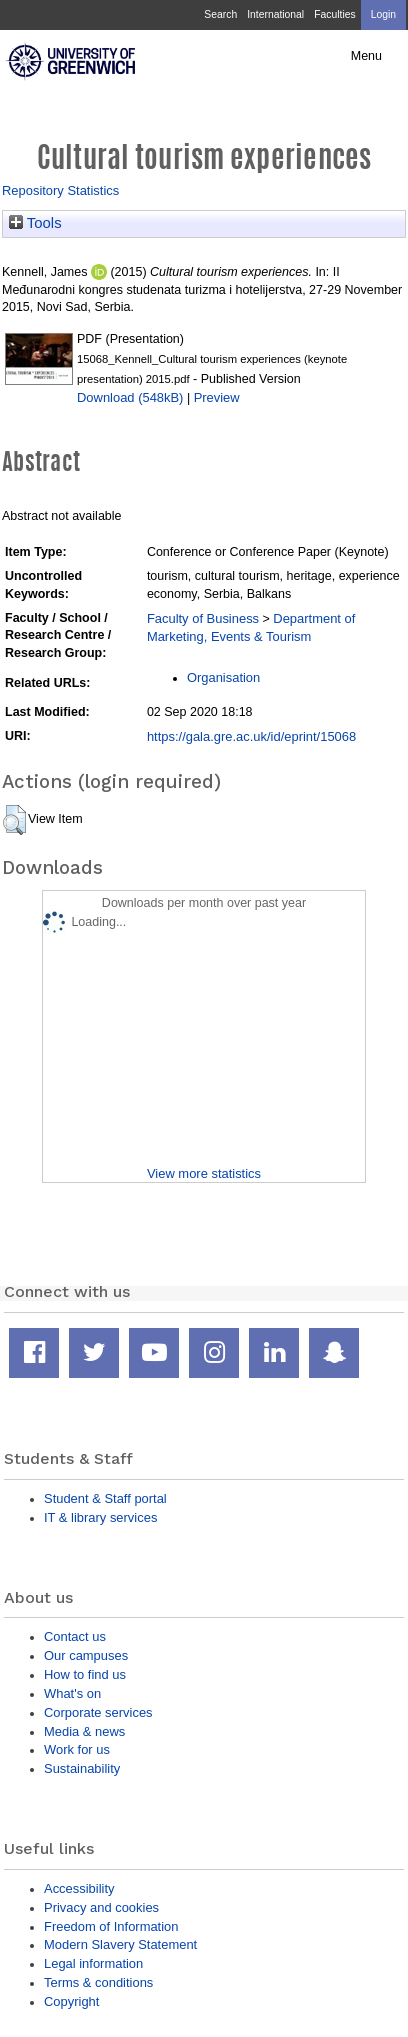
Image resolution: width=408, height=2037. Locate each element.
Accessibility (79, 1888)
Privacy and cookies (101, 1907)
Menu (366, 56)
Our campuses (86, 1655)
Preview (217, 397)
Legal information (93, 1963)
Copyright (71, 2001)
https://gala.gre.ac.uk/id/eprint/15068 (251, 736)
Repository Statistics (60, 190)
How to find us (85, 1674)
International (275, 14)
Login (383, 14)
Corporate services (98, 1712)
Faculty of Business (203, 618)
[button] (14, 820)
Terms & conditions (98, 1982)
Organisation (223, 677)
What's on (72, 1693)
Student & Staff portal (105, 1498)
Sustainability (82, 1768)
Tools (35, 223)
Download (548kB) (130, 397)
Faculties (334, 14)
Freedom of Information (111, 1926)
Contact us (75, 1636)
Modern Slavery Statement (120, 1944)
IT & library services (100, 1517)
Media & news (84, 1731)
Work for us (77, 1749)
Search (220, 14)
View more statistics (204, 1173)
